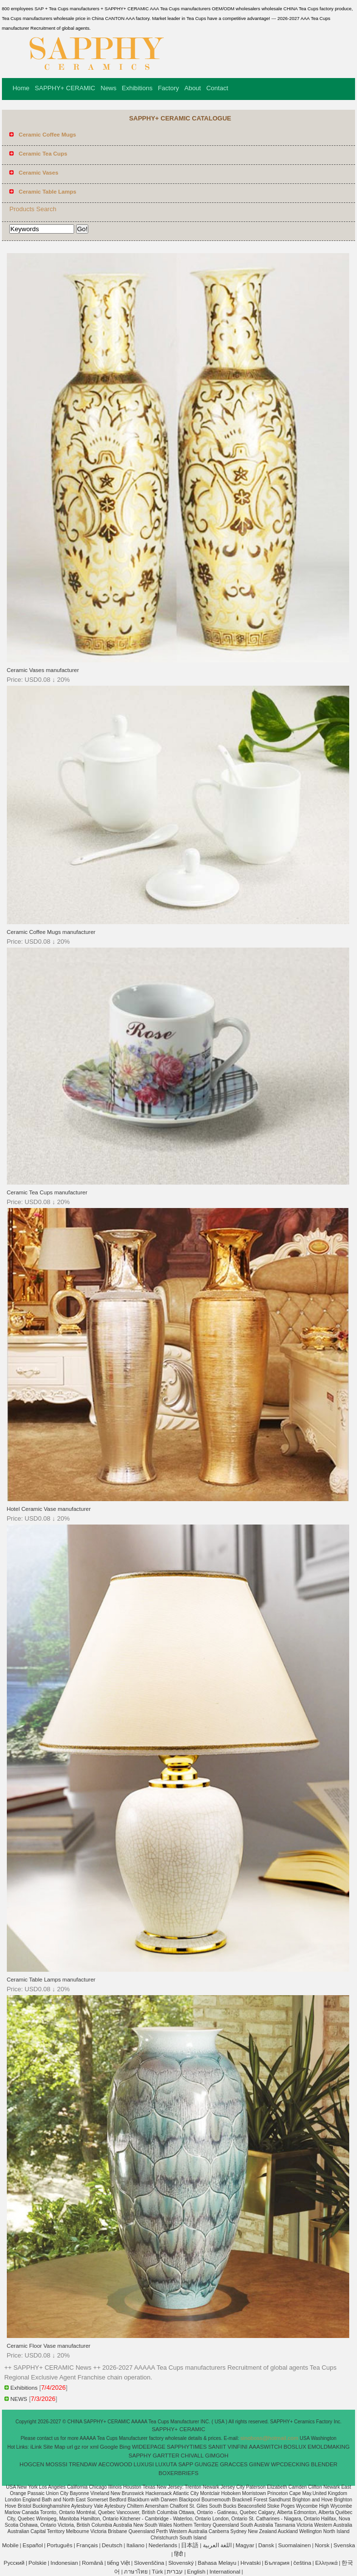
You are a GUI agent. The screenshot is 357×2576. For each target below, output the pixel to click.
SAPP (185, 2464)
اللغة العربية (217, 2545)
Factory (168, 88)
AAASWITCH (265, 2447)
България (277, 2563)
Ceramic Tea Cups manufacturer (47, 1192)
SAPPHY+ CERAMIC (65, 88)
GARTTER (166, 2455)
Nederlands (162, 2545)
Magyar (245, 2545)
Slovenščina (149, 2563)
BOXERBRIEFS (178, 2473)
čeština (302, 2563)
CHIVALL (192, 2455)
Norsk (322, 2545)
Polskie (37, 2563)
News (108, 88)
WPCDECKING (290, 2464)
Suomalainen (294, 2545)
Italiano (135, 2545)
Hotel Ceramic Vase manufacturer (49, 1509)
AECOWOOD (115, 2464)
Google (109, 2447)
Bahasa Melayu (217, 2563)
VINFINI (238, 2447)
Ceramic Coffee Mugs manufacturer (51, 932)
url (70, 2447)
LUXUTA (166, 2464)
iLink (36, 2447)
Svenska (344, 2545)
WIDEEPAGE (148, 2447)
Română (92, 2563)
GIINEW (259, 2464)
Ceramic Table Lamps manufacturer (51, 1979)
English (196, 2572)
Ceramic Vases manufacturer (43, 670)
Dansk (266, 2545)
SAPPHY (140, 2455)
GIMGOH (216, 2455)
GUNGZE (206, 2464)
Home (21, 88)
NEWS (18, 2399)
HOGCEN (32, 2464)
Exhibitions (137, 88)
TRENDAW (83, 2464)
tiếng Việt (118, 2563)
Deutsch (112, 2545)
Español (32, 2545)
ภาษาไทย (136, 2572)
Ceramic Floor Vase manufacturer (49, 2346)
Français (87, 2545)
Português (59, 2545)
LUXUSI (144, 2464)
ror (84, 2447)
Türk (157, 2572)
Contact (217, 88)
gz (77, 2447)
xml (94, 2447)
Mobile (10, 2545)
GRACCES (234, 2464)
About (192, 88)
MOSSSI (56, 2464)
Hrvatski (250, 2563)
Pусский (13, 2563)
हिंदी (178, 2554)
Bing (125, 2447)
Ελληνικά (326, 2563)
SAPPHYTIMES (187, 2447)
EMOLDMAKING (329, 2447)
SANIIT (217, 2447)
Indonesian (64, 2563)
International (224, 2572)
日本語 (189, 2545)
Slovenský (181, 2563)
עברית (175, 2572)
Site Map (54, 2447)
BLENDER (324, 2464)
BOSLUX (294, 2447)
